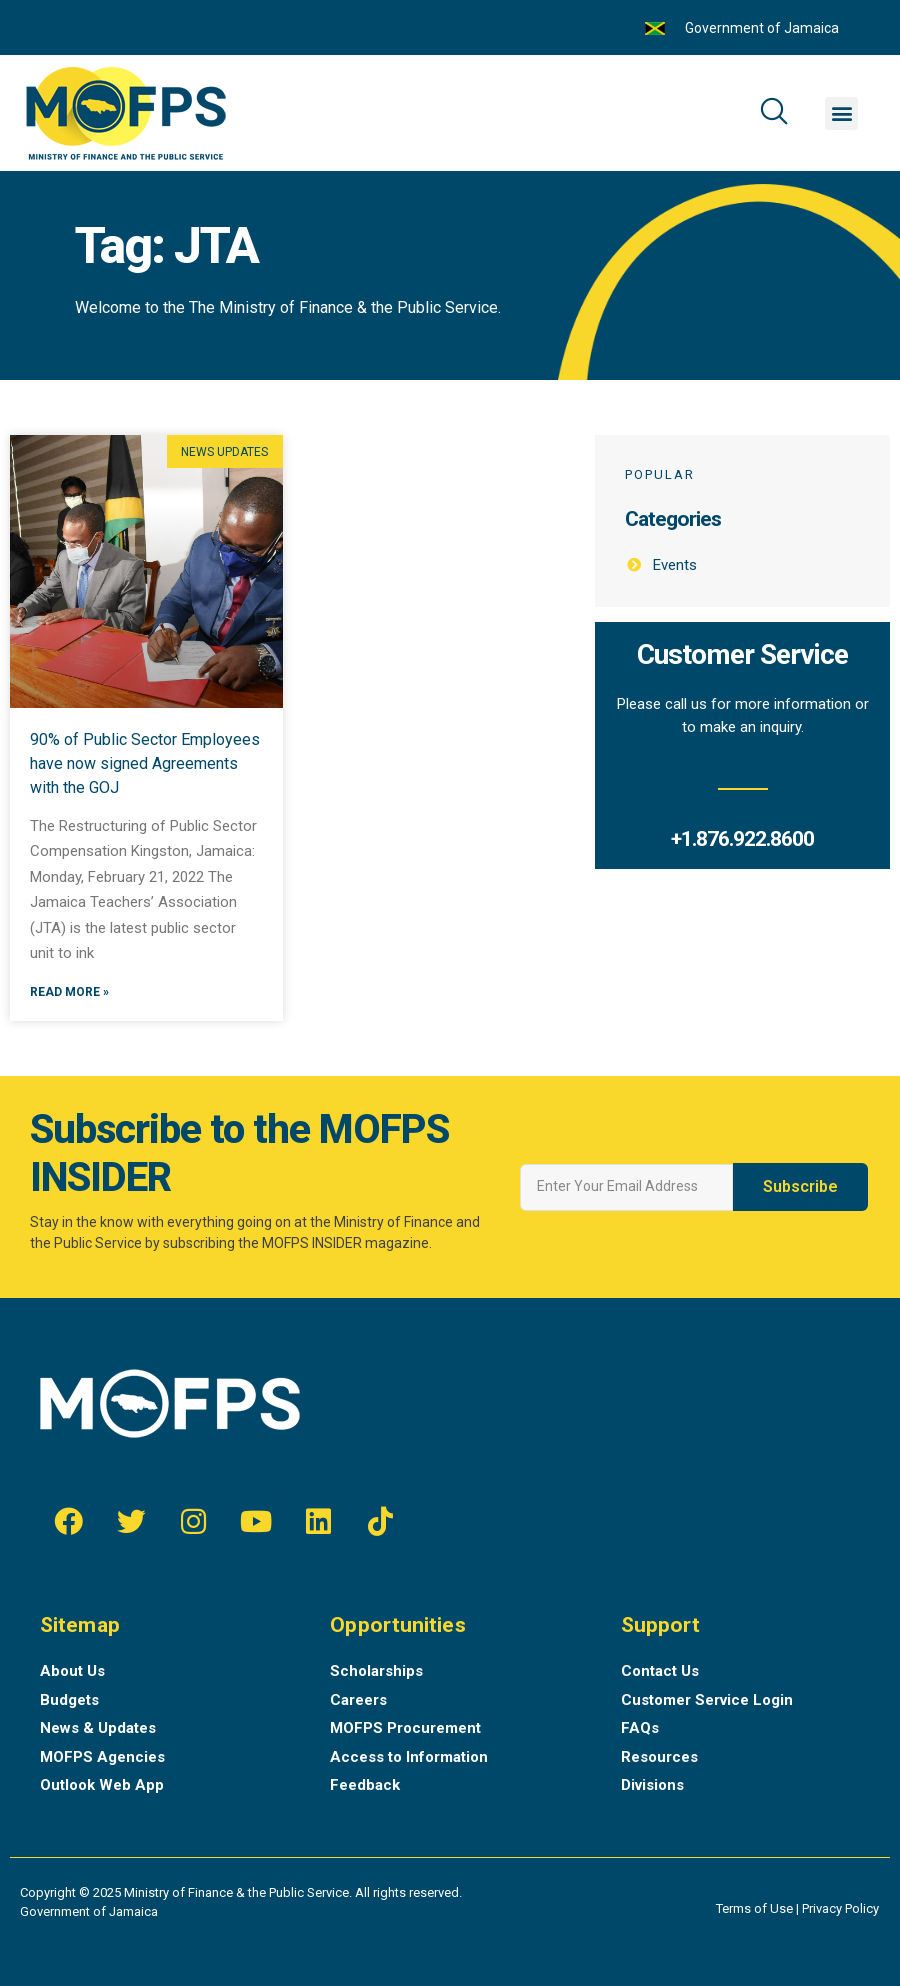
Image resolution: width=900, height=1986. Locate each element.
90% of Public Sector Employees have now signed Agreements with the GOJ (145, 763)
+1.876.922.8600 (742, 839)
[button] (841, 113)
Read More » (69, 993)
